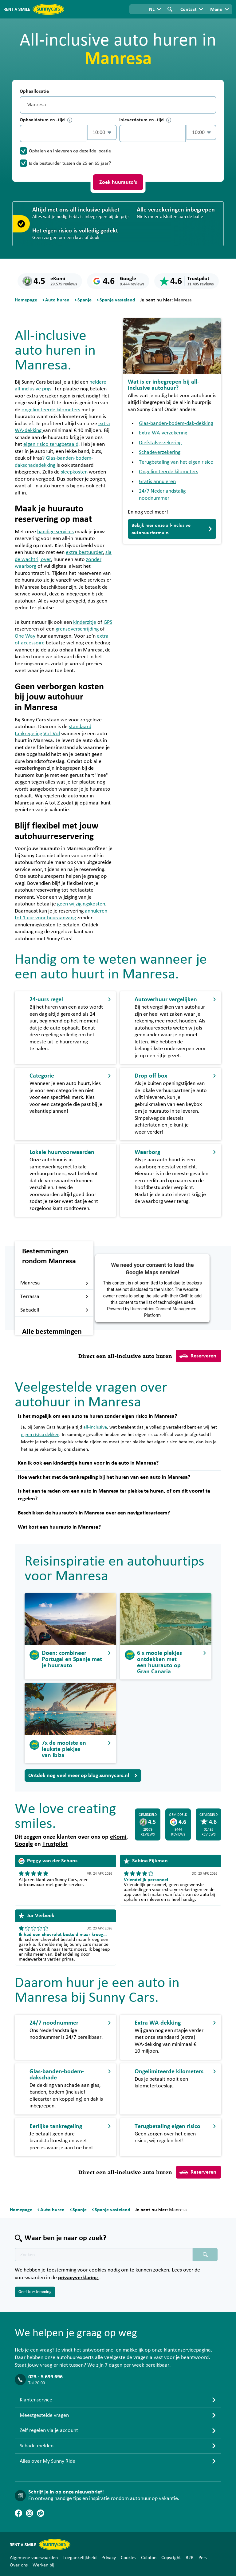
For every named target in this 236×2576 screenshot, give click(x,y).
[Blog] (40, 2513)
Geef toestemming (35, 2292)
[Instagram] (29, 2513)
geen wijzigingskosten (81, 904)
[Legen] (210, 105)
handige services (55, 531)
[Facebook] (18, 2513)
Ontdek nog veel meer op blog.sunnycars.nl (83, 1775)
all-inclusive (95, 1427)
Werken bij (43, 2564)
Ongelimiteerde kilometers (168, 471)
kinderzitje (84, 622)
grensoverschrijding (77, 629)
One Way (25, 636)
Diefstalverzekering (160, 442)
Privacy (108, 2557)
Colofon (148, 2557)
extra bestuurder (84, 552)
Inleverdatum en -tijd (145, 120)
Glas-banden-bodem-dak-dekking (176, 423)
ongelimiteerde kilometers (51, 410)
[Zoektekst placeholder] (104, 2254)
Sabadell (54, 1310)
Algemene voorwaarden (34, 2557)
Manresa (54, 1283)
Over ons (19, 2564)
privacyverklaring (78, 2277)
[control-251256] (53, 133)
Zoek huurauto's (118, 182)
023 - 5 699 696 (45, 2377)
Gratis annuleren (157, 481)
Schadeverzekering (159, 452)
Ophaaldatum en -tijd (46, 120)
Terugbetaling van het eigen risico (176, 462)
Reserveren (197, 1356)
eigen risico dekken (40, 1434)
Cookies (128, 2557)
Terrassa (54, 1296)
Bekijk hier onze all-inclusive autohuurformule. (172, 529)
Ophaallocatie (34, 91)
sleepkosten (74, 472)
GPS (108, 622)
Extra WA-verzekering (163, 433)
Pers (203, 2557)
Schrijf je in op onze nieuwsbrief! (66, 2492)
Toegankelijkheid (79, 2557)
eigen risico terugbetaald (50, 444)
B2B (190, 2557)
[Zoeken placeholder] (205, 2254)
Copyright (171, 2557)
